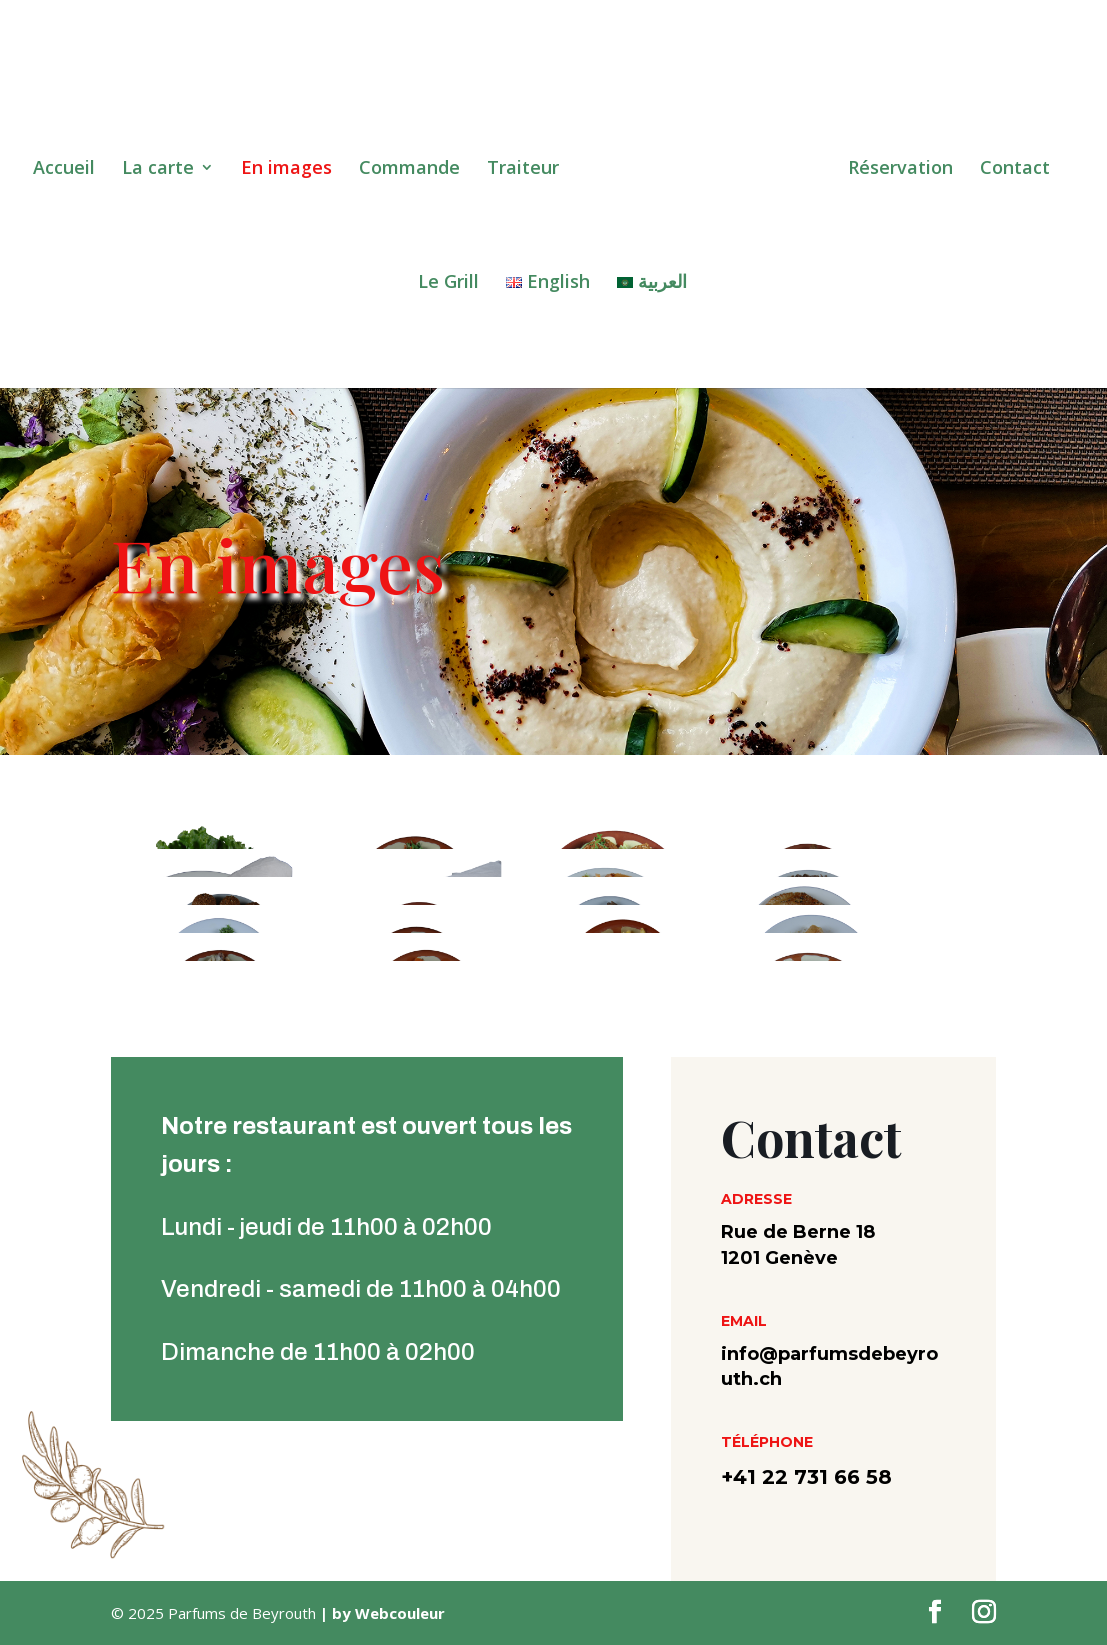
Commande (415, 164)
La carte (164, 164)
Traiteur (529, 164)
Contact (1009, 164)
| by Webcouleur (380, 1613)
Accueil (70, 164)
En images (292, 164)
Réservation (894, 164)
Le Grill (448, 278)
